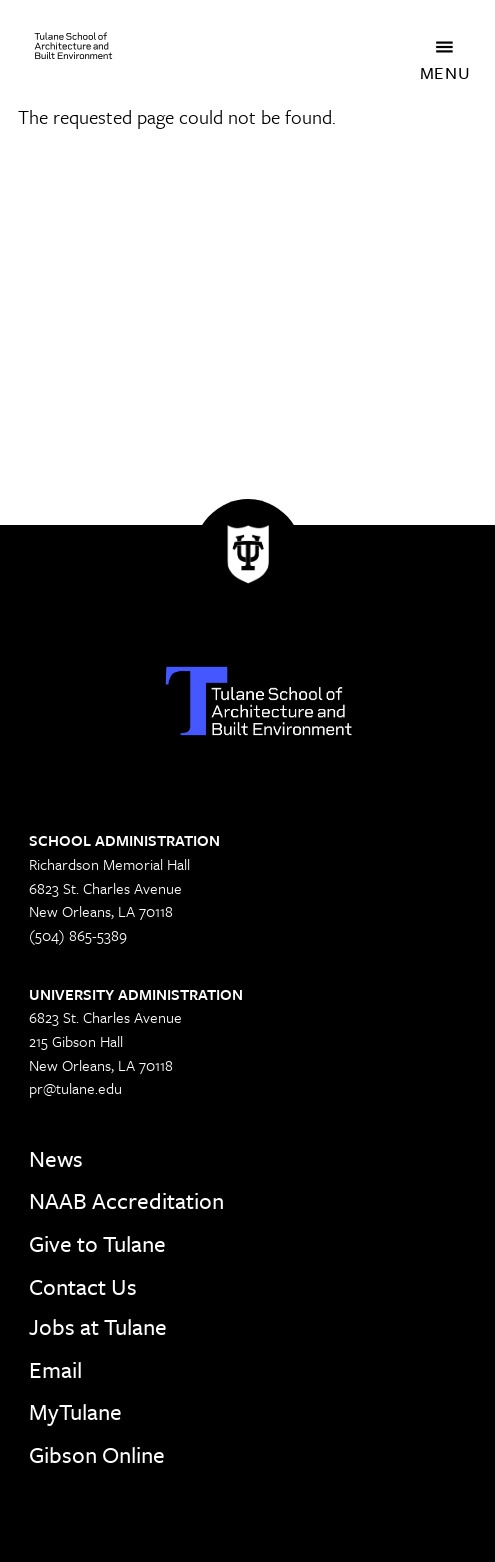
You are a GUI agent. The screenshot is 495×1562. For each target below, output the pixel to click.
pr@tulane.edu (75, 1088)
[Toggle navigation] (446, 46)
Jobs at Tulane (98, 1326)
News (56, 1158)
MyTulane (75, 1411)
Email (55, 1369)
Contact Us (83, 1286)
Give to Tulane (97, 1243)
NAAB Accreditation (126, 1200)
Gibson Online (97, 1454)
